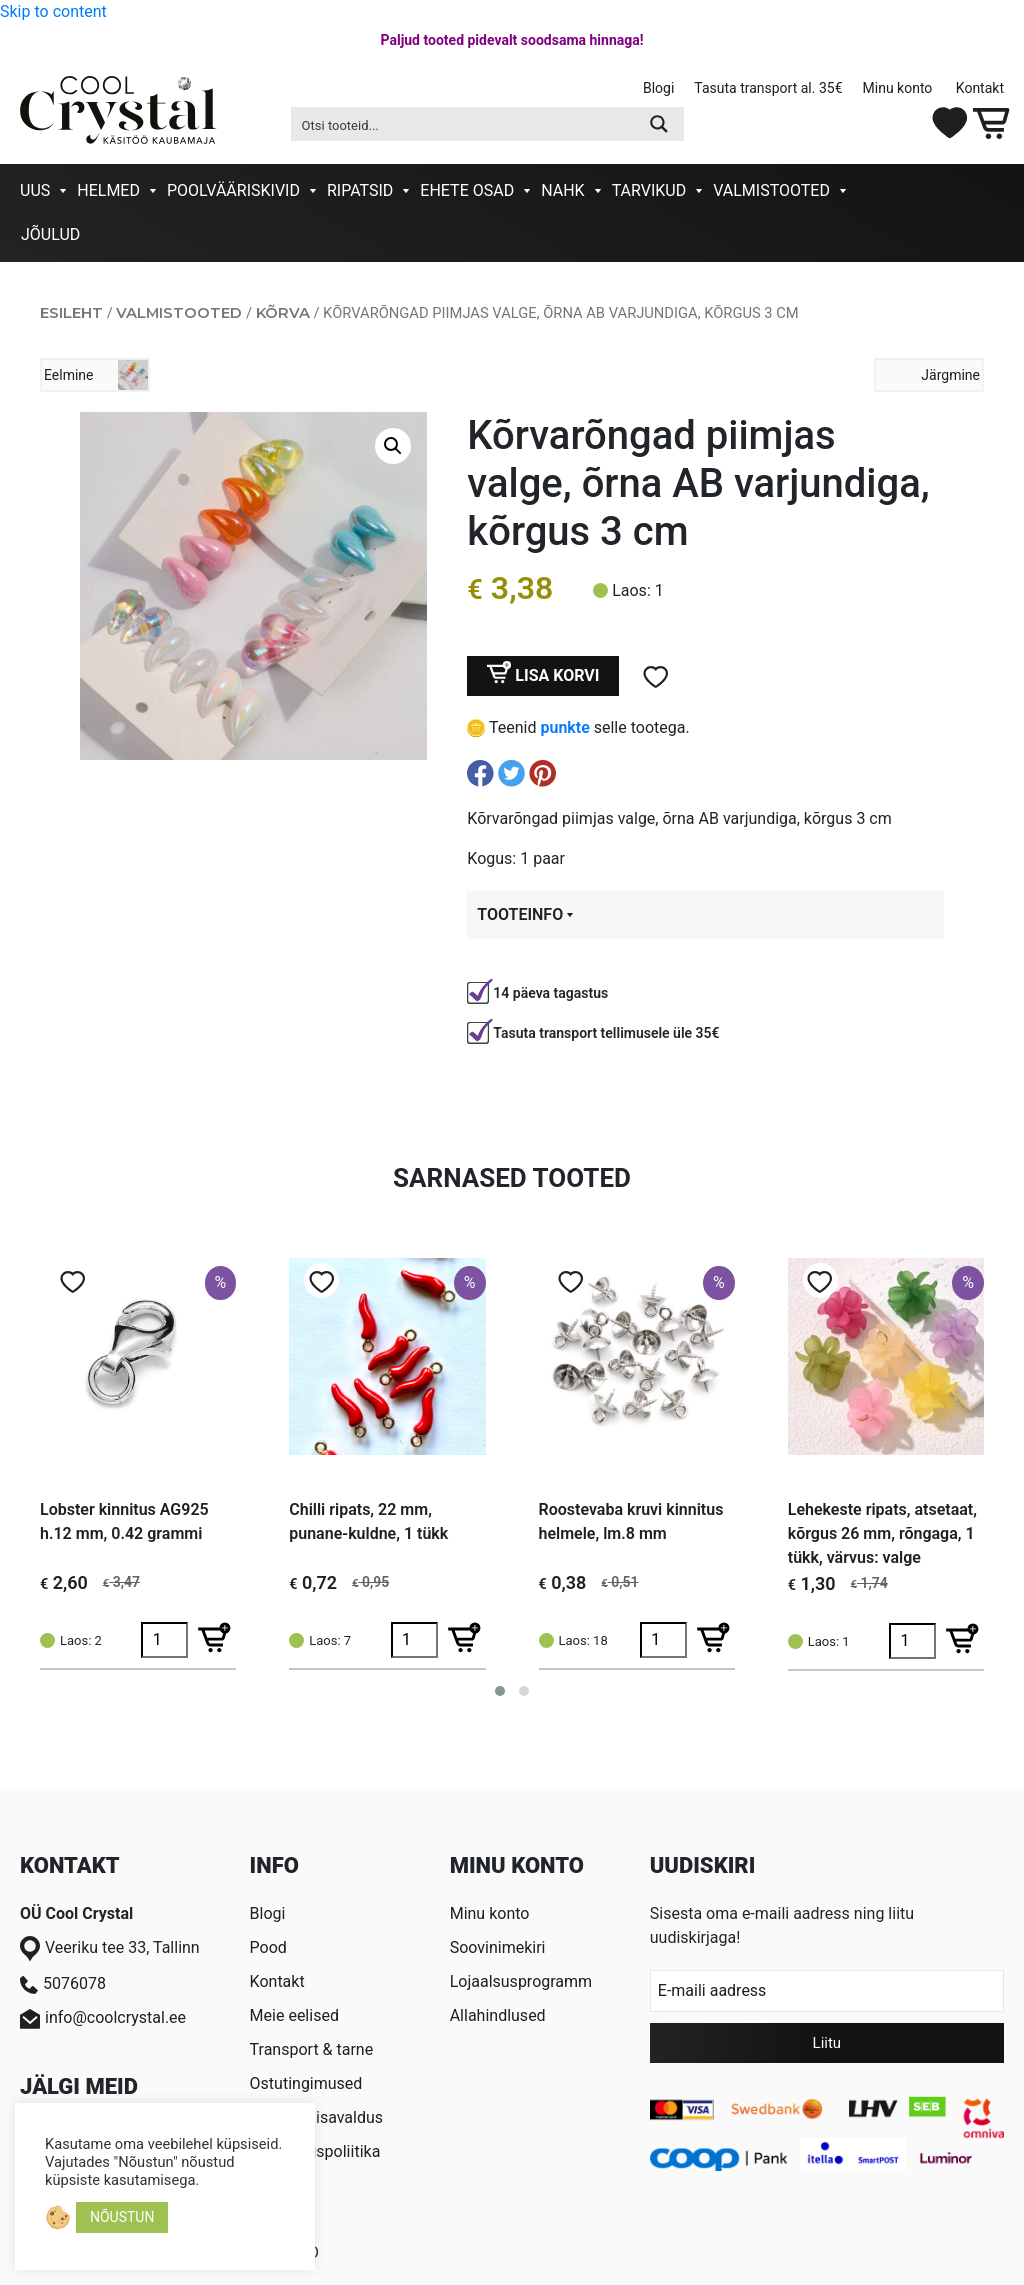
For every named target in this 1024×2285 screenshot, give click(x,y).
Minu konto (899, 88)
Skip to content (53, 11)
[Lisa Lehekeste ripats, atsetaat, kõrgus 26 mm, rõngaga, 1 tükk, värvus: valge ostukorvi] (962, 1641)
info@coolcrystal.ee (103, 2018)
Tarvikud (649, 190)
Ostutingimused (306, 2083)
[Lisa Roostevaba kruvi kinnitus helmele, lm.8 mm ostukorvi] (713, 1640)
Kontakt (980, 88)
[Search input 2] (464, 124)
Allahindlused (498, 2015)
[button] (393, 446)
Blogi (658, 88)
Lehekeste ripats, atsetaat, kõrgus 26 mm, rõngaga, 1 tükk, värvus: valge (882, 1533)
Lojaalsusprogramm (521, 1981)
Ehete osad (467, 190)
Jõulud (50, 234)
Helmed (108, 190)
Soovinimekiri (498, 1947)
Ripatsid (360, 190)
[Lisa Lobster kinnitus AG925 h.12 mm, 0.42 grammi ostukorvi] (214, 1640)
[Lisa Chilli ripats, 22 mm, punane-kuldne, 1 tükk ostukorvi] (464, 1640)
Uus (35, 190)
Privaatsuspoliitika (315, 2151)
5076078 (63, 1984)
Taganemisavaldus (316, 2117)
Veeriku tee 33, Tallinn (110, 1949)
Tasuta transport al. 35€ (768, 88)
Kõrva (283, 313)
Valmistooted (771, 190)
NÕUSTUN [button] (122, 2217)
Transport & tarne (312, 2049)
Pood (268, 1947)
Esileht (71, 313)
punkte (564, 727)
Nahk (562, 190)
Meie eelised (294, 2015)
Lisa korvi (557, 675)
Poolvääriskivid (233, 190)
